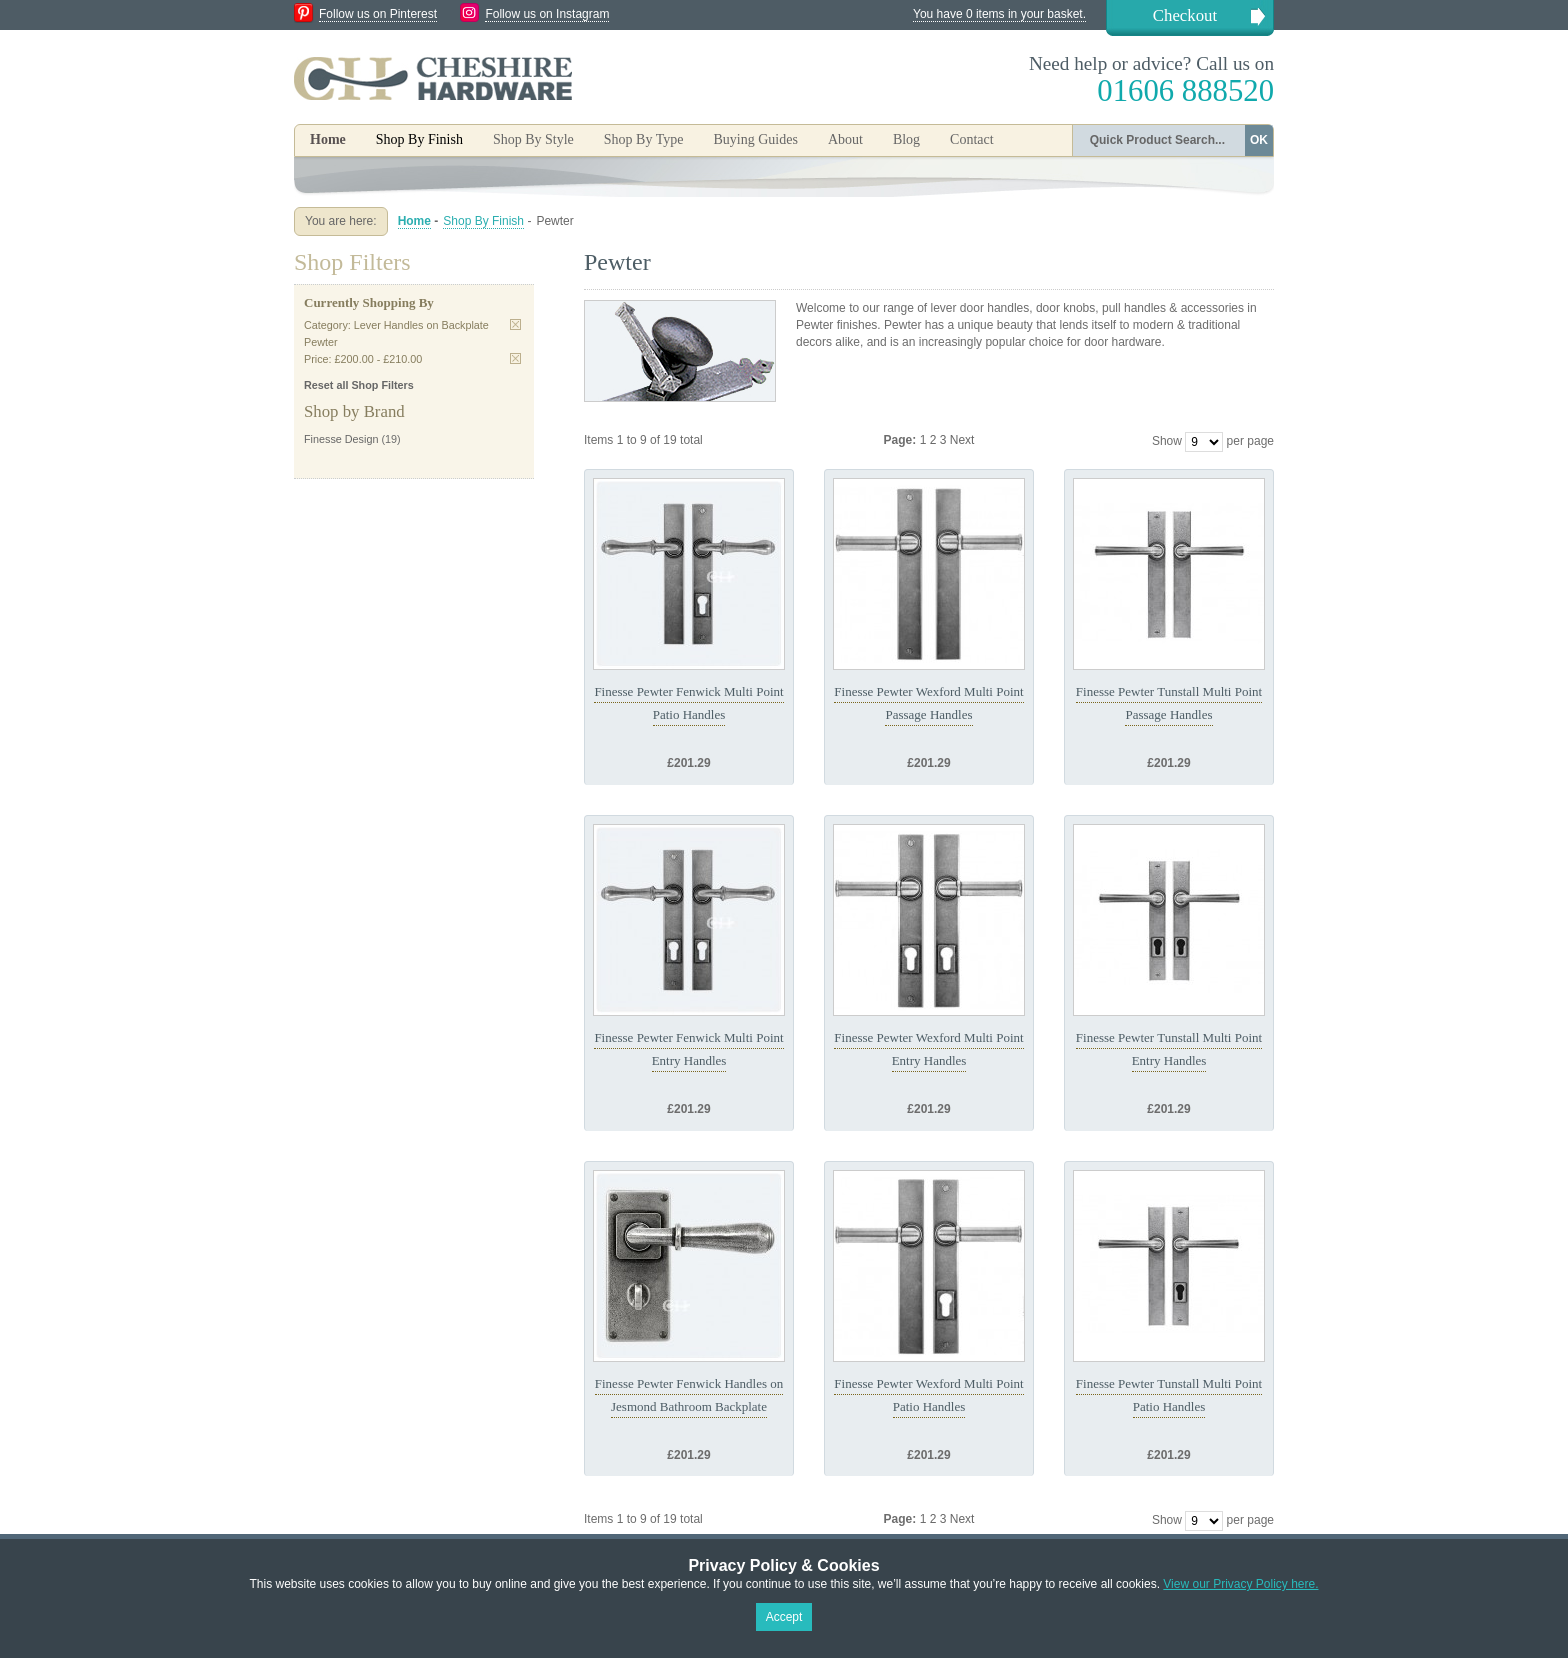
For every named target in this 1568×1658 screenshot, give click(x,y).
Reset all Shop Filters (359, 385)
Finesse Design (341, 439)
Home (328, 139)
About (845, 139)
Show (1167, 441)
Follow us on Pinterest (378, 14)
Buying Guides (755, 139)
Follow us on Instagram (547, 14)
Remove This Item (515, 324)
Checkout (1185, 15)
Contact (972, 139)
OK (1259, 140)
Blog (906, 139)
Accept (784, 1617)
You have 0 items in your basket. (999, 14)
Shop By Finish (483, 221)
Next (962, 440)
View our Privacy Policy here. (1240, 1584)
